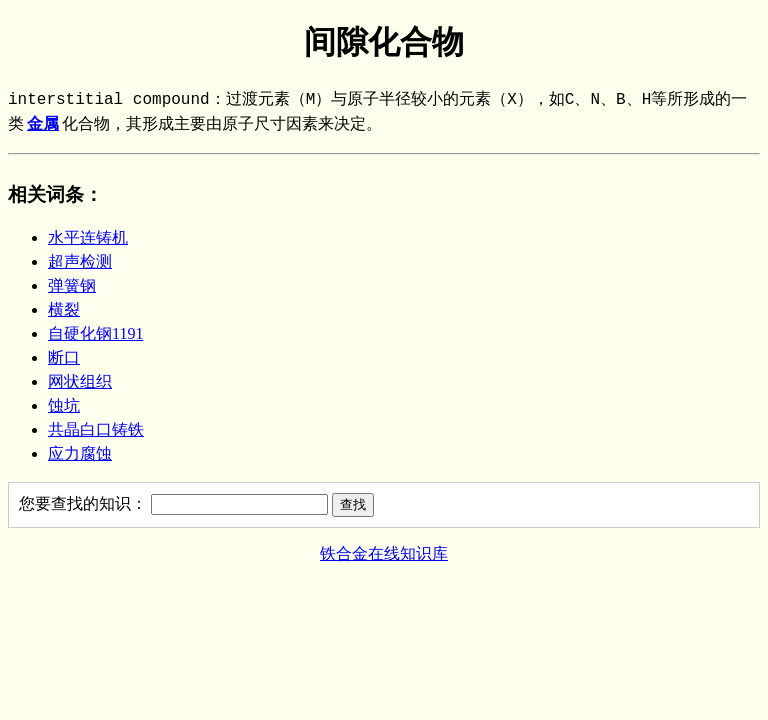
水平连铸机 (88, 237)
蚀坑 (64, 405)
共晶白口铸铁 (96, 429)
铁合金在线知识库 (384, 553)
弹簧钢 (72, 285)
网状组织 (80, 381)
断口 (64, 357)
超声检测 (80, 261)
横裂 (64, 309)
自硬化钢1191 (95, 333)
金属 (43, 125)
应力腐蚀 (80, 453)
